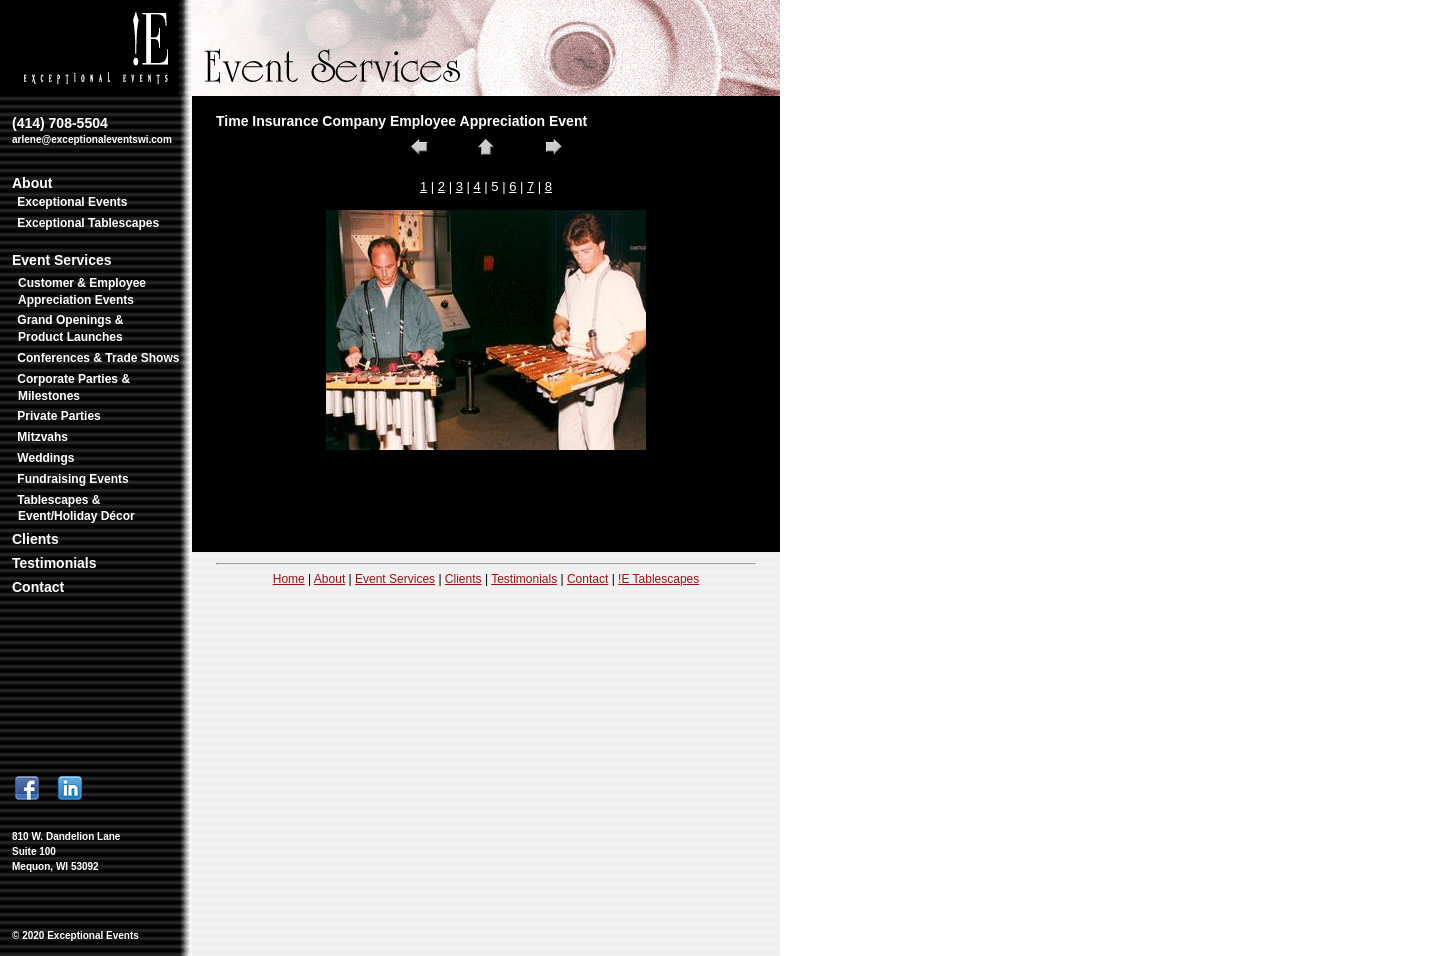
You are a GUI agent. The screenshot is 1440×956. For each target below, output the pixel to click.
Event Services (62, 260)
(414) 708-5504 (92, 130)
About (32, 183)
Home (289, 579)
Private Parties (58, 416)
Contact (38, 587)
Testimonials (54, 563)
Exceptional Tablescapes (88, 223)
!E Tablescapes (658, 579)
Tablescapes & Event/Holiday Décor (75, 508)
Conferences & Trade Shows (98, 358)
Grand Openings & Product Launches (70, 328)
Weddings (45, 458)
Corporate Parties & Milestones (73, 387)
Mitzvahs (42, 437)
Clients (35, 539)
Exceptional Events (72, 202)
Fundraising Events (72, 479)
